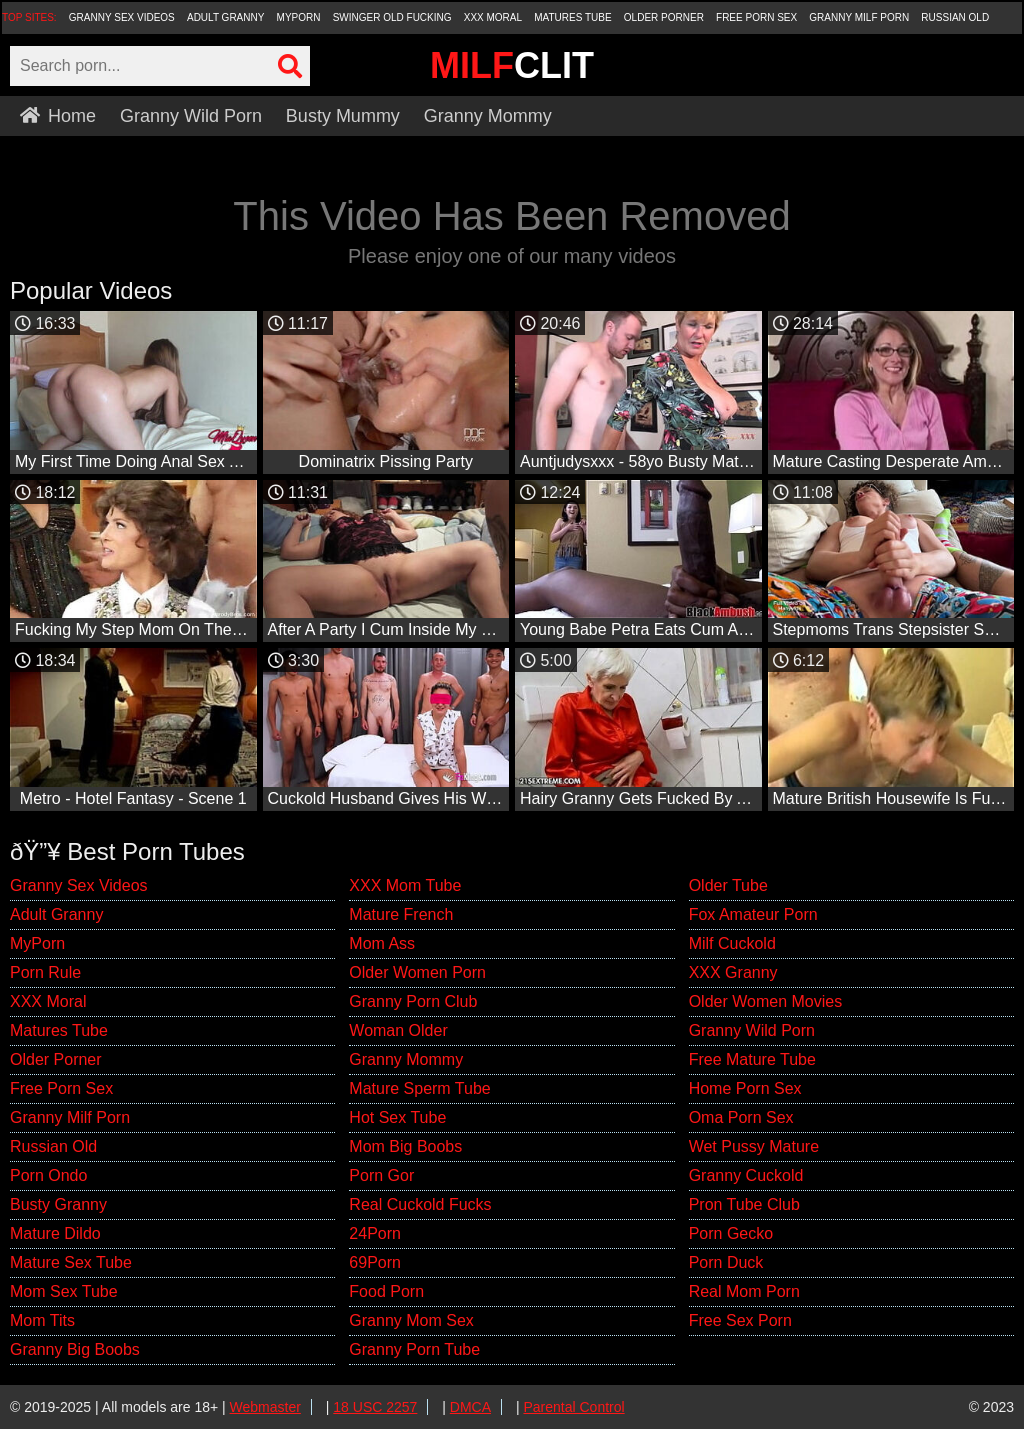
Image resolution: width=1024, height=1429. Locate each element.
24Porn (375, 1233)
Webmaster (265, 1407)
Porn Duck (726, 1262)
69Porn (375, 1262)
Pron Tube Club (744, 1204)
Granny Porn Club (413, 1001)
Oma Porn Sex (741, 1117)
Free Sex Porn (740, 1320)
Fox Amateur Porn (753, 914)
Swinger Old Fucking (392, 17)
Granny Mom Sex (411, 1320)
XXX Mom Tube (405, 885)
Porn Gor (381, 1175)
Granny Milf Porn (859, 17)
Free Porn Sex (756, 17)
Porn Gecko (731, 1233)
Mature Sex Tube (71, 1262)
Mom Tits (42, 1320)
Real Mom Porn (744, 1291)
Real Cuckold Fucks (420, 1204)
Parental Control (573, 1407)
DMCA (470, 1407)
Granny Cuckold (746, 1175)
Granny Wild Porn (191, 116)
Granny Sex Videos (122, 17)
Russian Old (955, 17)
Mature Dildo (55, 1233)
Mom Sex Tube (64, 1291)
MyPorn (299, 17)
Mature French (401, 914)
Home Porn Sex (745, 1088)
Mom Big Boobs (405, 1146)
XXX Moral (493, 17)
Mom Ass (382, 943)
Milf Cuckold (732, 943)
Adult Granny (225, 17)
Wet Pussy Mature (754, 1146)
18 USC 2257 (375, 1407)
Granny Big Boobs (75, 1349)
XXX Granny (733, 972)
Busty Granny (58, 1204)
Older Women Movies (766, 1001)
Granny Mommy (488, 116)
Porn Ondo (48, 1175)
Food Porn (386, 1291)
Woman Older (398, 1030)
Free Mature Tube (752, 1059)
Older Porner (664, 17)
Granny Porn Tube (414, 1349)
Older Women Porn (417, 972)
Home (58, 116)
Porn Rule (45, 972)
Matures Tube (572, 17)
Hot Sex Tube (397, 1117)
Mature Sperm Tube (419, 1088)
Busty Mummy (343, 116)
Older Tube (728, 885)
